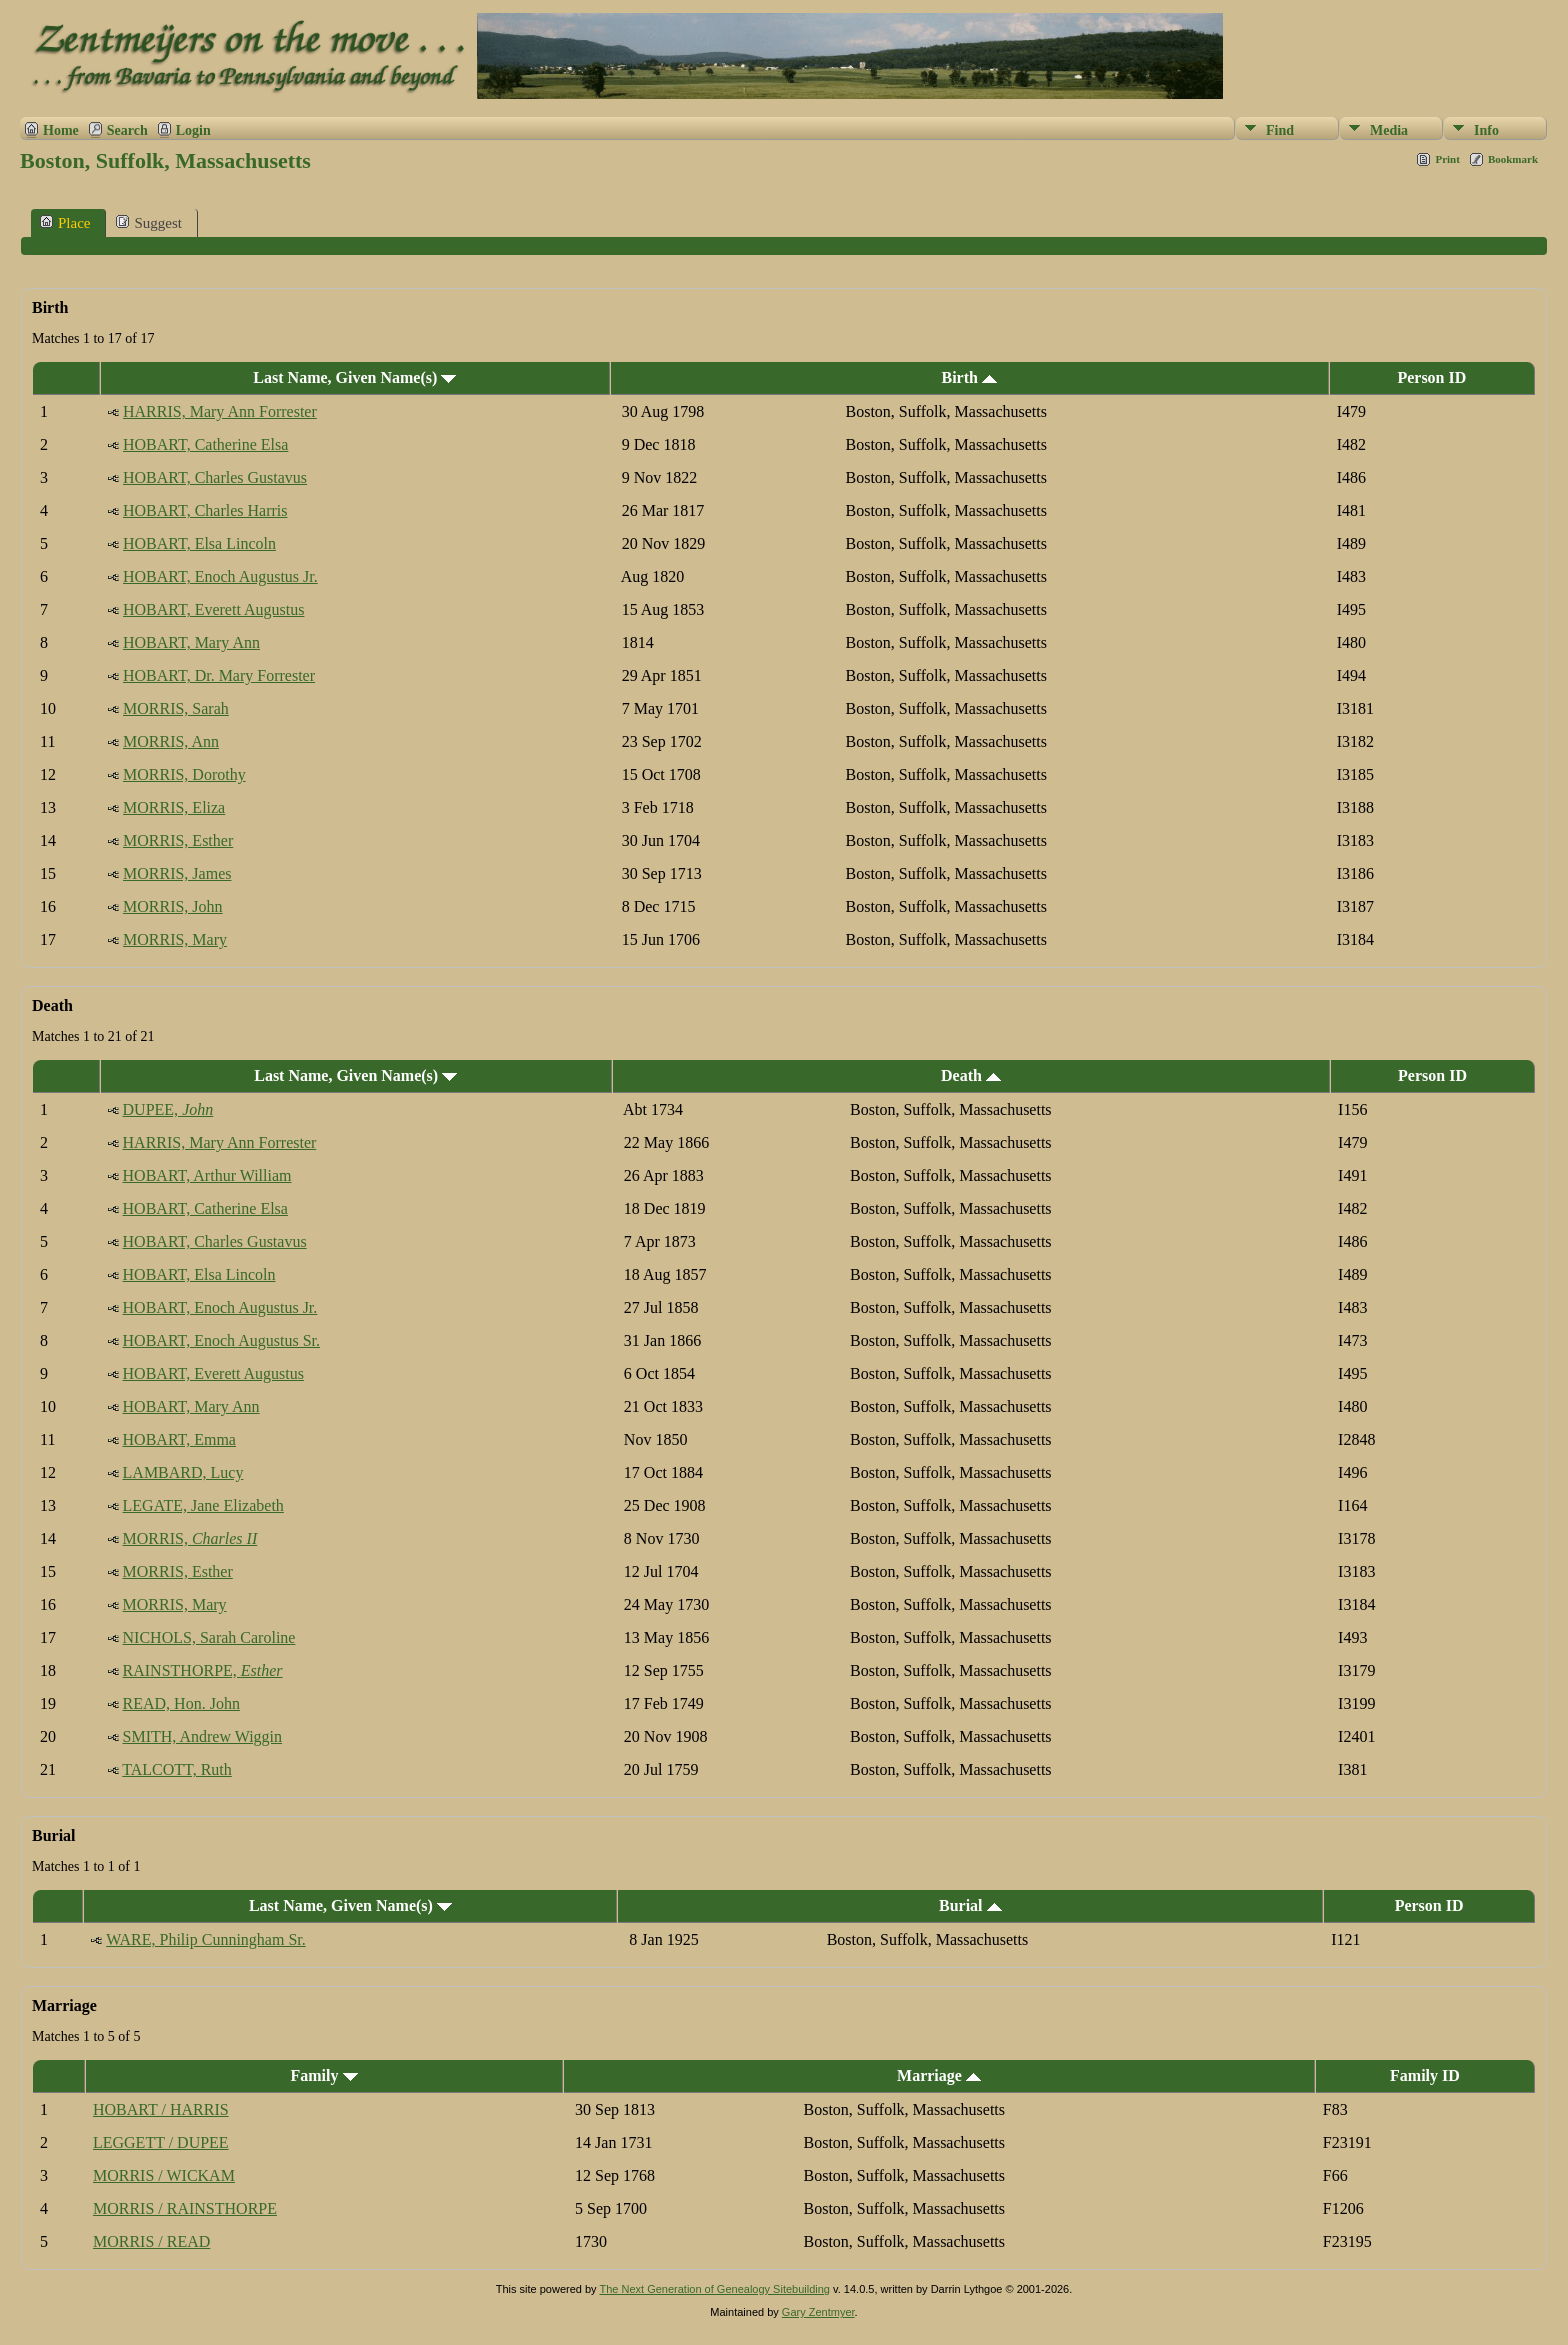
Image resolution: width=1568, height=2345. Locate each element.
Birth (968, 377)
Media (1389, 130)
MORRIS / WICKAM (164, 2175)
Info (1486, 130)
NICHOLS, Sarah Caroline (209, 1637)
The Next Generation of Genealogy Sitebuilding (714, 2289)
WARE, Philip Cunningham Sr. (206, 1939)
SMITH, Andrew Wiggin (203, 1736)
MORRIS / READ (151, 2241)
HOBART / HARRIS (161, 2109)
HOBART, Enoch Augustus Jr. (220, 576)
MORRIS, (190, 1538)
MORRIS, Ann (171, 741)
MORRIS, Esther (178, 840)
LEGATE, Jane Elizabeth (203, 1505)
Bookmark (1513, 159)
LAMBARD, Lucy (183, 1472)
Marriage (939, 2075)
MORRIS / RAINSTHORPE (185, 2208)
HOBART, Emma (179, 1439)
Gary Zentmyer (818, 2312)
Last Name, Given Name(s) (354, 377)
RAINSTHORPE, (203, 1670)
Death (971, 1075)
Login (193, 130)
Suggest (149, 222)
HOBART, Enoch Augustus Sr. (221, 1340)
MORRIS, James (177, 873)
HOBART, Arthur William (207, 1175)
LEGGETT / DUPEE (161, 2142)
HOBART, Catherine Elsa (205, 444)
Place (65, 222)
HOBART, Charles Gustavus (215, 477)
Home (61, 130)
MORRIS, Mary (175, 939)
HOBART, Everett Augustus (213, 609)
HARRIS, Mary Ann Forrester (220, 411)
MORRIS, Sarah (176, 708)
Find (1280, 130)
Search (127, 130)
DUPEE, (168, 1109)
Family (324, 2075)
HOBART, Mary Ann (191, 642)
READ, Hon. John (181, 1703)
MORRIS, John (173, 906)
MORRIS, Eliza (174, 807)
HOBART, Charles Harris (205, 510)
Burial (970, 1905)
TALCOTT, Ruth (177, 1769)
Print (1447, 159)
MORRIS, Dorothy (184, 774)
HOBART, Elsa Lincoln (199, 543)
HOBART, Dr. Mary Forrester (219, 675)
